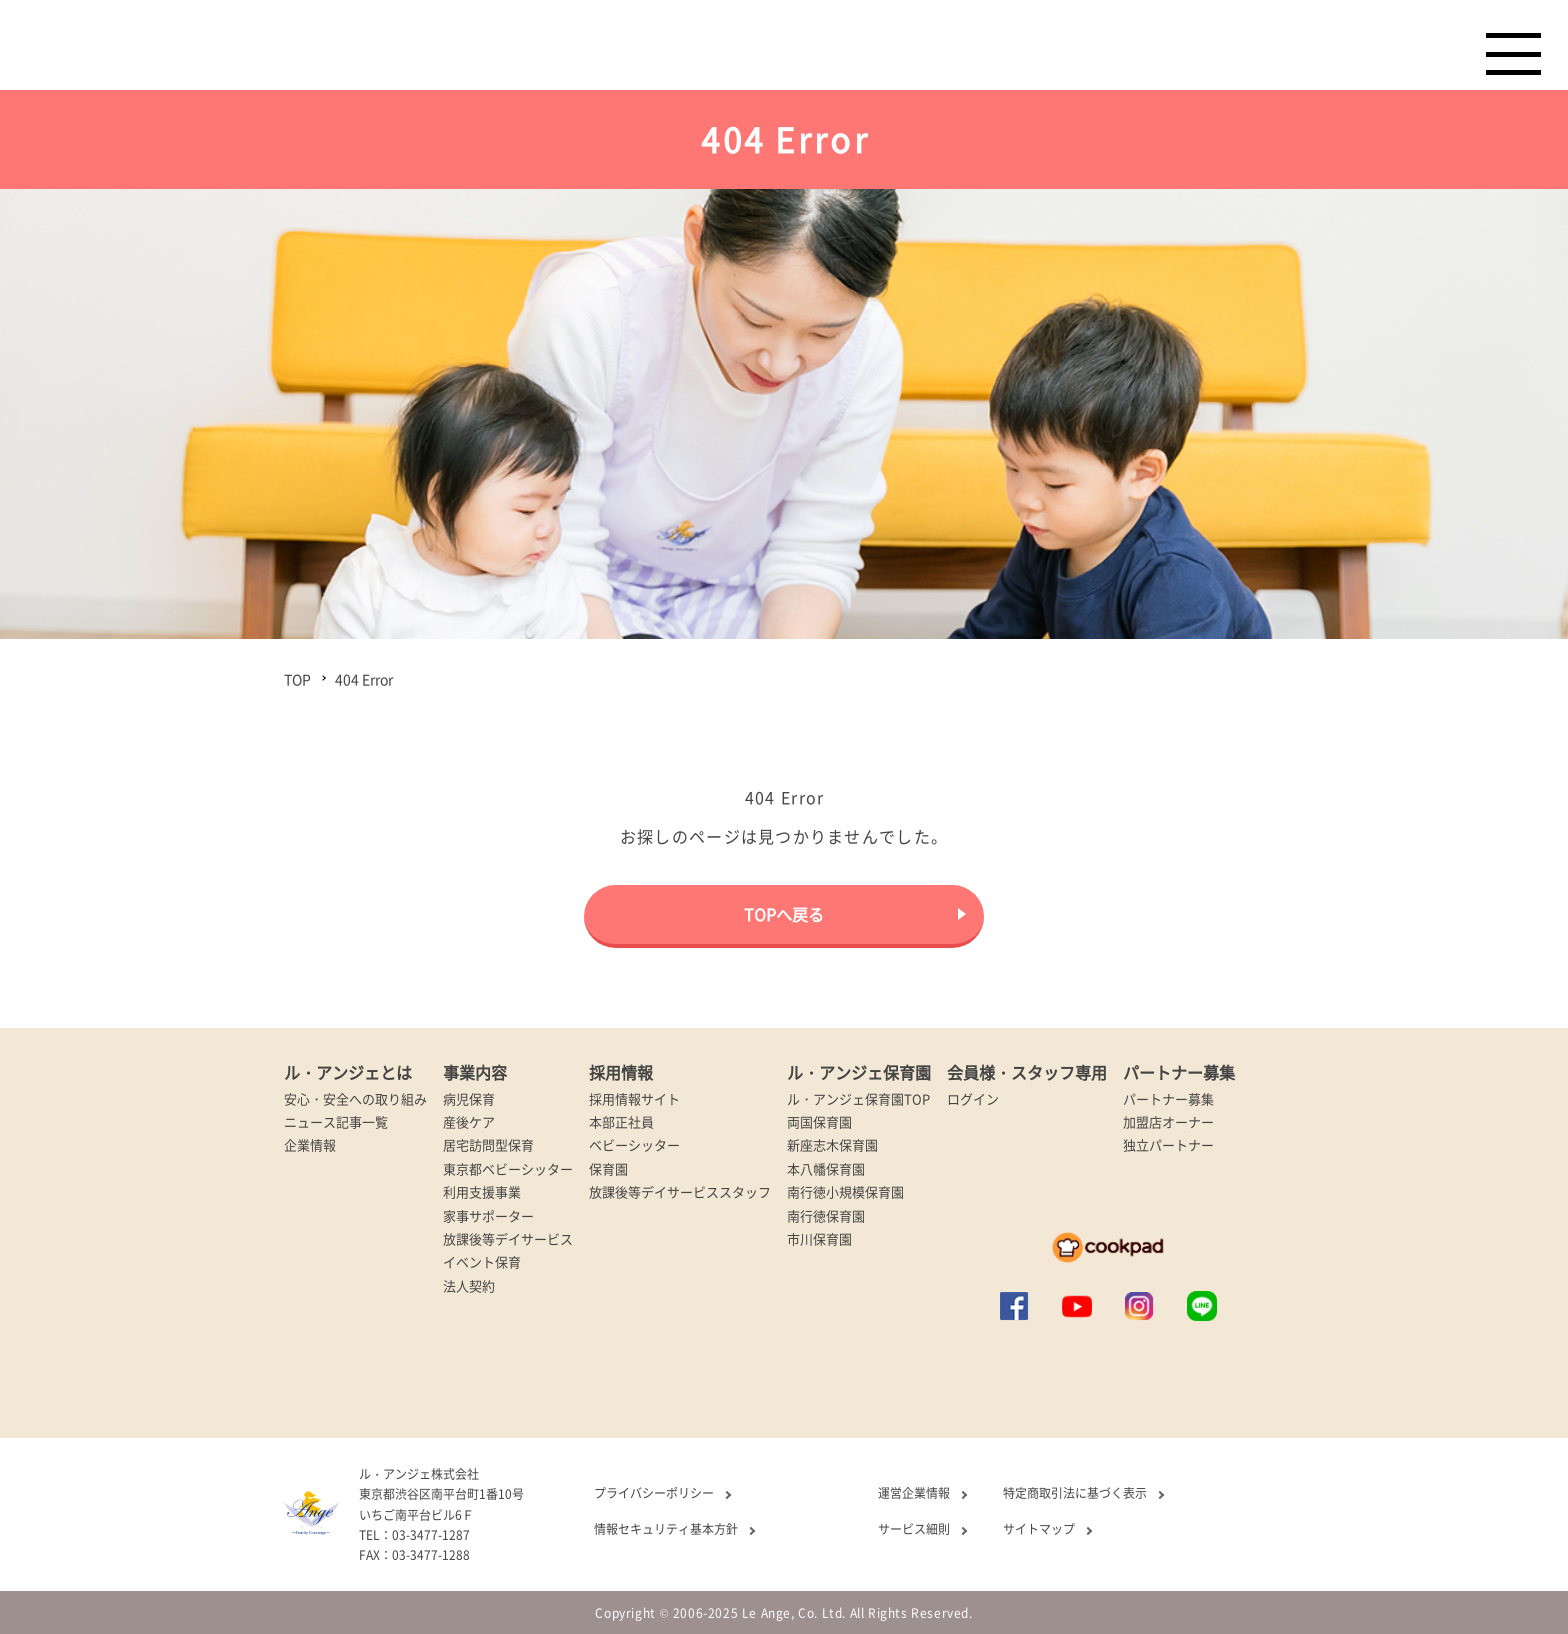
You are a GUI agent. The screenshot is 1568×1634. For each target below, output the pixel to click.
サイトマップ (1039, 1528)
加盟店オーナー (1168, 1121)
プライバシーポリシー (654, 1492)
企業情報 (310, 1144)
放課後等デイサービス (508, 1238)
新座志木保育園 (832, 1144)
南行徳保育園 (826, 1215)
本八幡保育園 (826, 1168)
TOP (297, 679)
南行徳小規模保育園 (845, 1191)
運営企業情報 (914, 1492)
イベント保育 (482, 1261)
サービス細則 (914, 1528)
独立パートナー (1168, 1144)
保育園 (608, 1168)
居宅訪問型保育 (488, 1144)
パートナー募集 (1168, 1098)
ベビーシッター (634, 1144)
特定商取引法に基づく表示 (1075, 1492)
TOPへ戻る (784, 914)
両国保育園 (819, 1121)
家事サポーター (488, 1215)
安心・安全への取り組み (355, 1098)
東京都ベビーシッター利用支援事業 (508, 1180)
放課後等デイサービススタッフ (680, 1191)
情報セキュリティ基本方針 (666, 1528)
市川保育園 (819, 1238)
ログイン (973, 1098)
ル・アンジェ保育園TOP (858, 1098)
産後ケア (469, 1121)
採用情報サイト (634, 1098)
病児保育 (469, 1098)
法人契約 (469, 1285)
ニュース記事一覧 (336, 1121)
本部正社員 (621, 1121)
